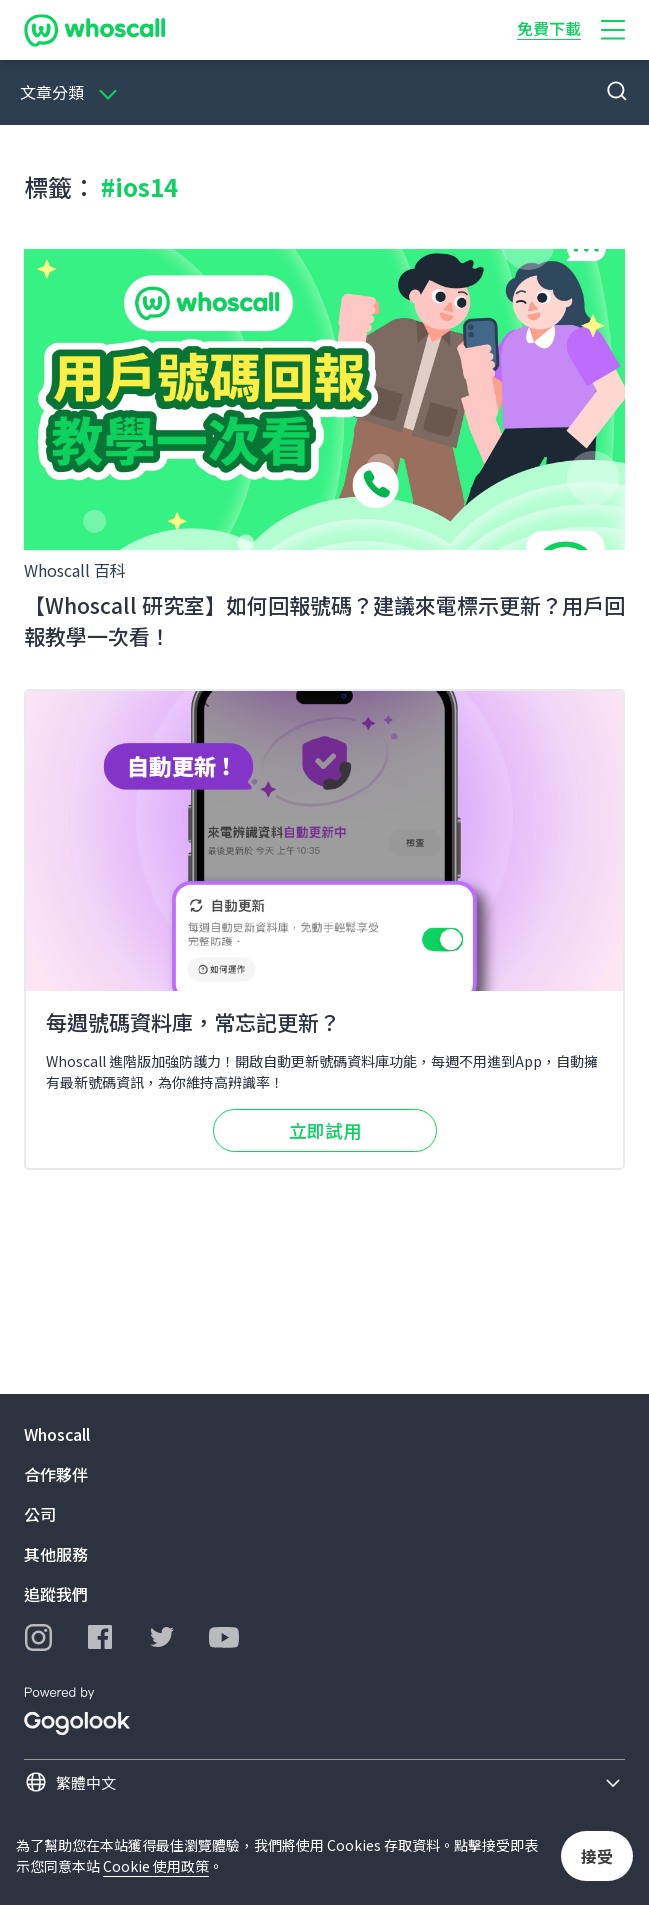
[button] (613, 30)
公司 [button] (40, 1514)
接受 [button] (597, 1856)
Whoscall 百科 (75, 570)
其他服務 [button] (56, 1554)
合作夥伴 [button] (56, 1474)
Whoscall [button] (57, 1434)
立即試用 (325, 1130)
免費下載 (549, 28)
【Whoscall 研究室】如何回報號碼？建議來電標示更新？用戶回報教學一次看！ (324, 621)
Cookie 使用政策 (156, 1866)
